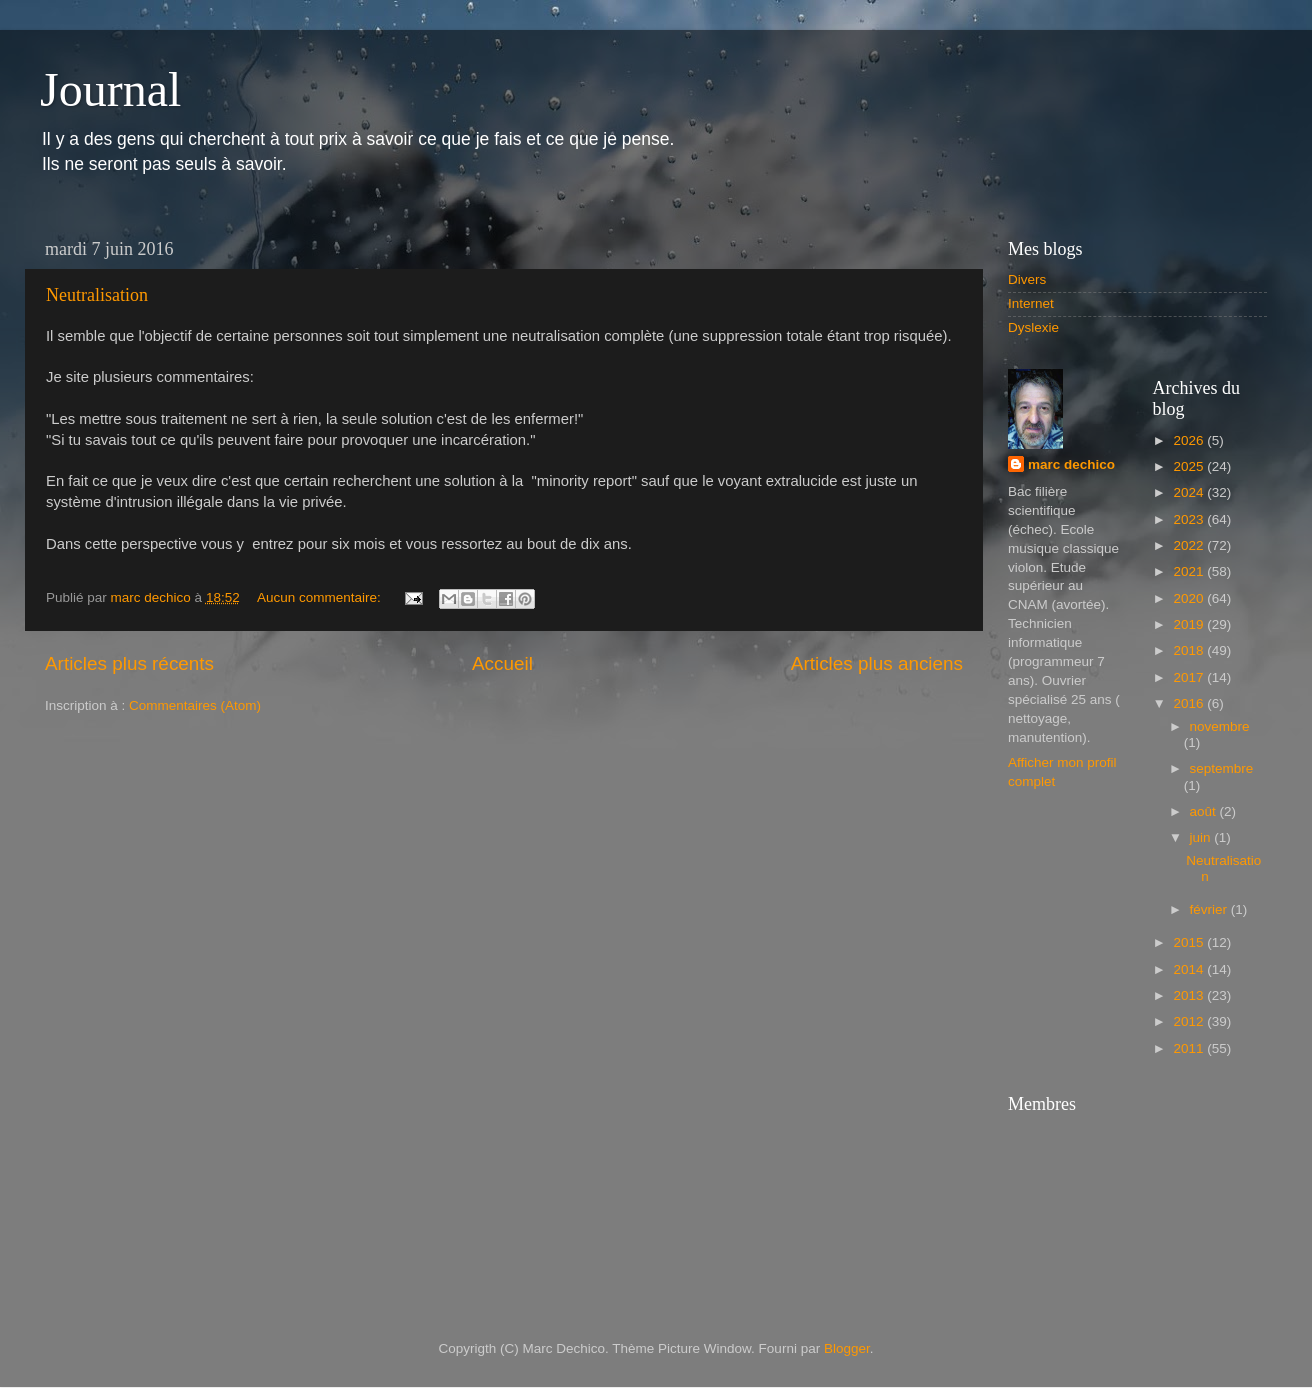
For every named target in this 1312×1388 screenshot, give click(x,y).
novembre (1220, 726)
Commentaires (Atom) (195, 705)
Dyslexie (1033, 327)
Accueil (502, 663)
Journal (110, 89)
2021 (1190, 571)
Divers (1027, 279)
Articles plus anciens (877, 663)
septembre (1222, 768)
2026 (1190, 440)
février (1210, 909)
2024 (1190, 492)
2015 (1190, 942)
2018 (1190, 650)
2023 (1190, 519)
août (1205, 811)
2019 (1190, 624)
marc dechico (1071, 464)
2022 (1190, 545)
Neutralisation (97, 295)
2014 (1190, 969)
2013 (1190, 995)
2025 (1190, 466)
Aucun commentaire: (321, 597)
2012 (1190, 1021)
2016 (1190, 703)
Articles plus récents (129, 663)
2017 (1190, 677)
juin (1202, 837)
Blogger (847, 1348)
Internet (1031, 303)
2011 (1190, 1048)
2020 (1190, 598)
